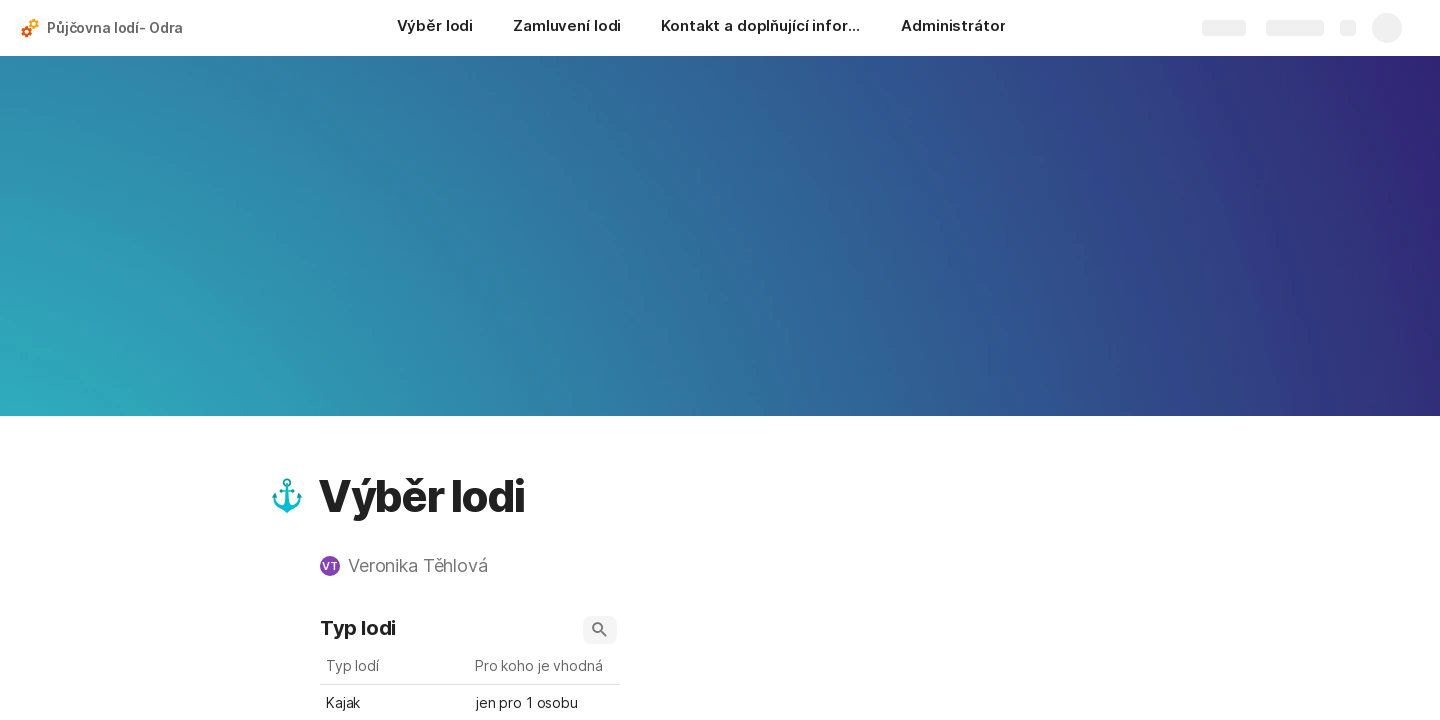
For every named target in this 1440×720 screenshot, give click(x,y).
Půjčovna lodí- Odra (115, 27)
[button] (287, 496)
